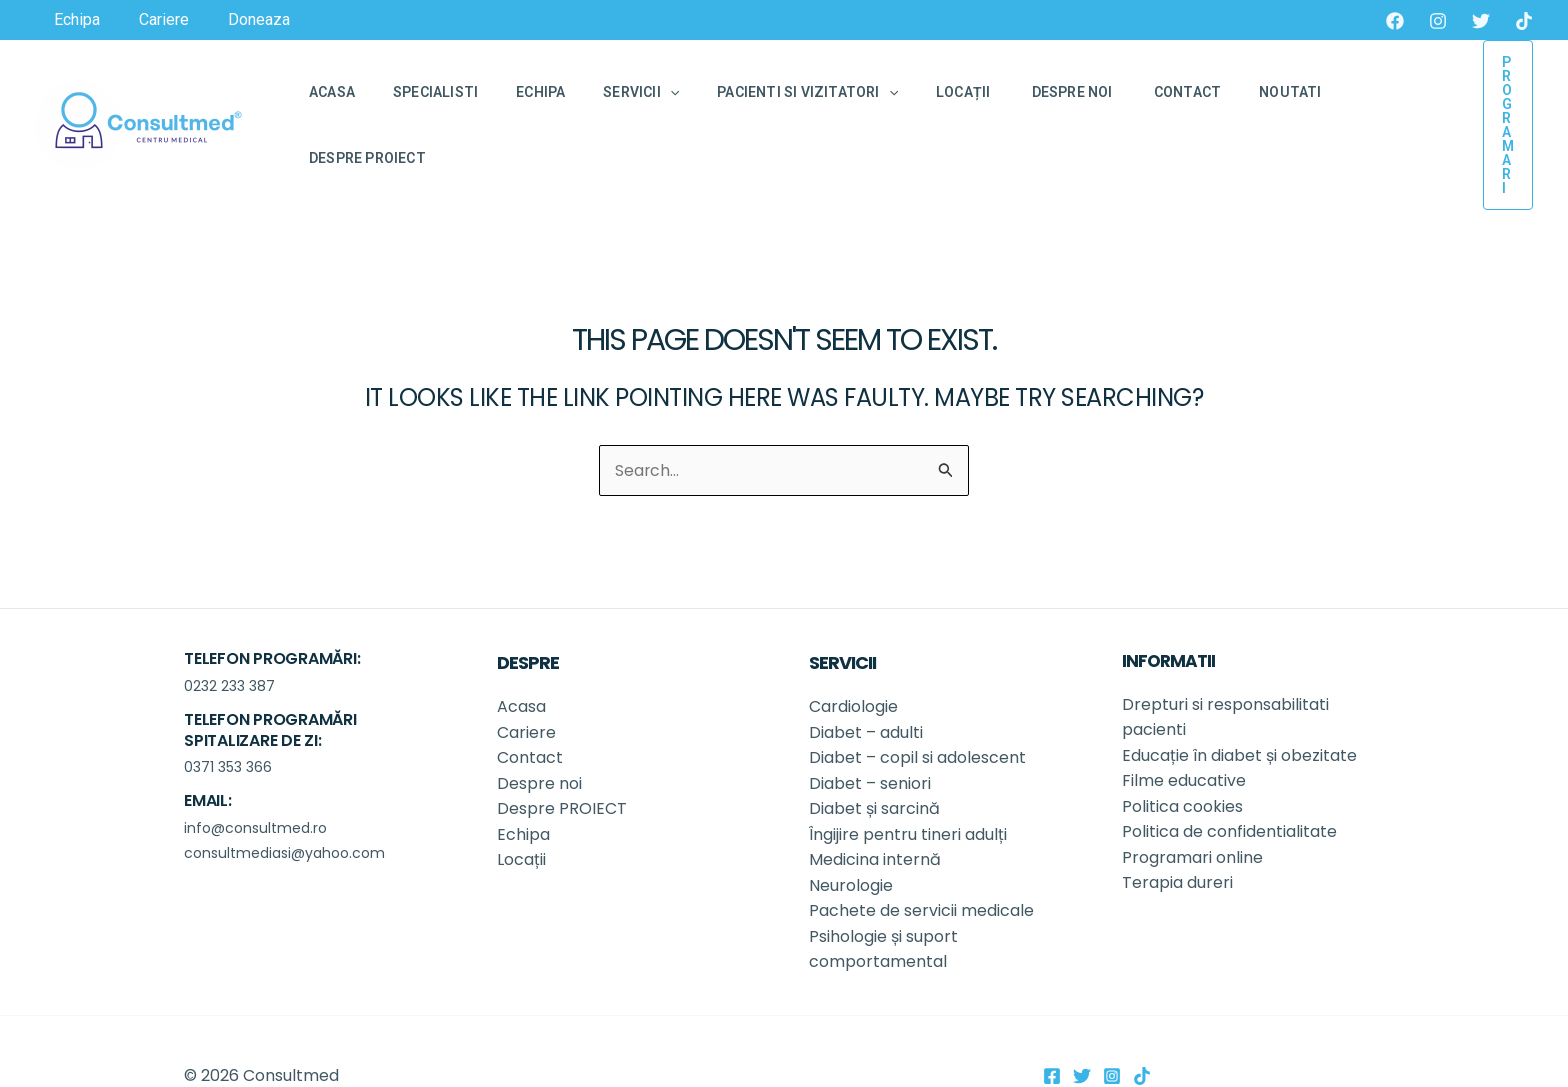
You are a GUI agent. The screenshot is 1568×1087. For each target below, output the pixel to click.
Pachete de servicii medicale (921, 862)
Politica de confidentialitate (1229, 782)
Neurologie (853, 836)
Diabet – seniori (870, 734)
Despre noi (541, 734)
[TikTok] (1524, 21)
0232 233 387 (229, 637)
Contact (530, 708)
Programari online (1192, 808)
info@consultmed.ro (255, 778)
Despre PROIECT (564, 759)
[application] (635, 100)
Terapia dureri (1177, 833)
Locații (523, 810)
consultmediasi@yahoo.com (284, 804)
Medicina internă (875, 810)
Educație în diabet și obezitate (1241, 705)
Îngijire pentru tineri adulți (910, 785)
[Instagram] (1438, 21)
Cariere (526, 682)
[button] (1486, 100)
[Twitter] (1481, 21)
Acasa (521, 657)
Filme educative (1184, 731)
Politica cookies (1182, 757)
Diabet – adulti (866, 682)
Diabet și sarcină (876, 759)
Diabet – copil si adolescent (917, 708)
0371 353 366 (228, 718)
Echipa (523, 785)
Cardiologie (853, 657)
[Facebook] (1395, 21)
